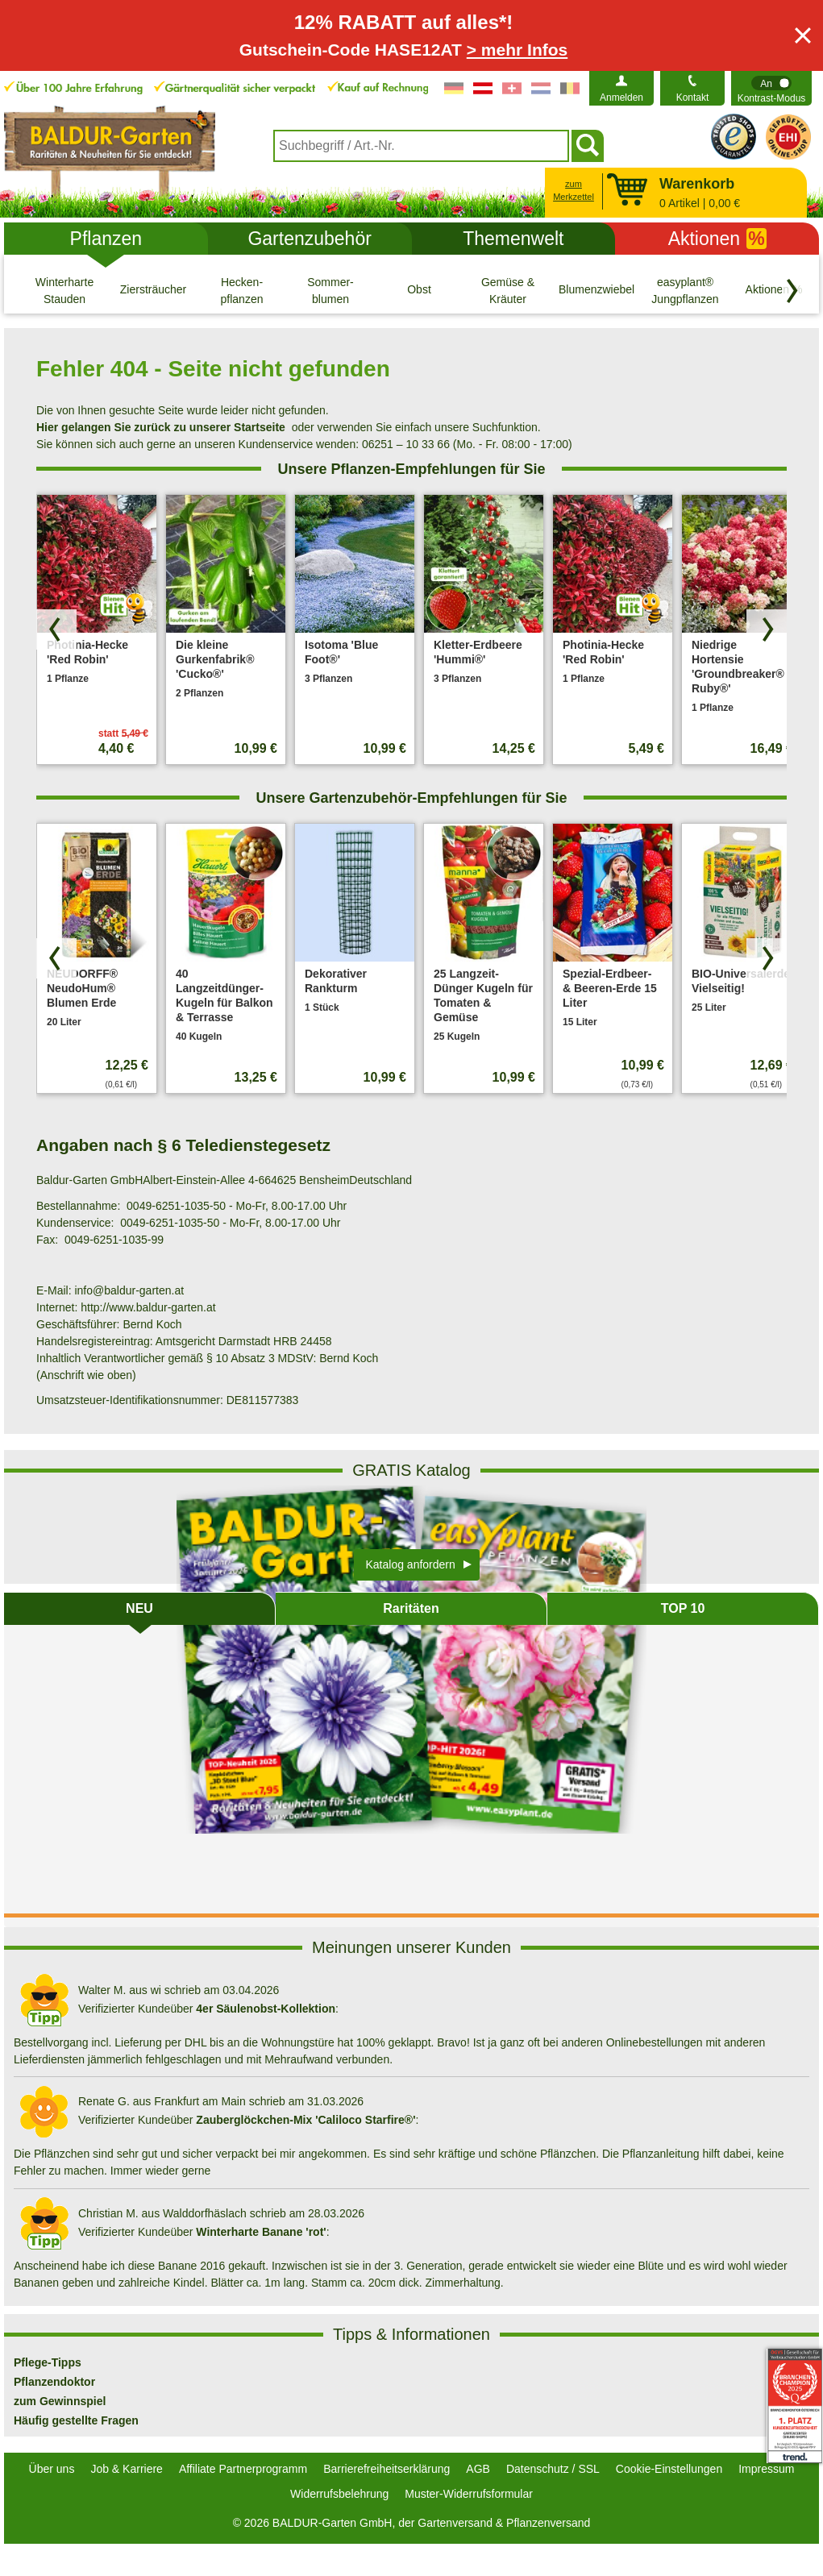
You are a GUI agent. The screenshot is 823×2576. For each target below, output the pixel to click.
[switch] (771, 88)
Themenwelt (513, 238)
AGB (478, 2468)
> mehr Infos (517, 49)
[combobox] (421, 146)
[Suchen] (588, 146)
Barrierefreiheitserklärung (386, 2468)
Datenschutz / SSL (553, 2468)
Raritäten (411, 1608)
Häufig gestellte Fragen (76, 2420)
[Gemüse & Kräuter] (507, 290)
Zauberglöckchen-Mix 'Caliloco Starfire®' (305, 2119)
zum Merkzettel (573, 190)
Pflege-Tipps (47, 2362)
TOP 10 (683, 1608)
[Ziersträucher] (153, 290)
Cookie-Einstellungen (669, 2468)
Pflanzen (106, 238)
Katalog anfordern (410, 1564)
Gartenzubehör (309, 238)
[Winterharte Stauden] (64, 290)
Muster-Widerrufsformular (469, 2493)
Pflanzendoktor (54, 2381)
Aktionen (717, 238)
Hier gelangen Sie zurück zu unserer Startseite (160, 427)
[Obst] (419, 290)
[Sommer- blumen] (330, 290)
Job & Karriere (126, 2468)
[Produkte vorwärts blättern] (766, 629)
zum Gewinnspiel (60, 2401)
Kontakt (692, 97)
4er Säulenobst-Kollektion (265, 2008)
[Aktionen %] (773, 290)
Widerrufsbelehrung (339, 2493)
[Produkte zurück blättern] (56, 629)
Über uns (52, 2468)
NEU (139, 1608)
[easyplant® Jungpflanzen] (685, 290)
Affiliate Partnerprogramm (243, 2468)
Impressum (766, 2468)
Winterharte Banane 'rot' (261, 2231)
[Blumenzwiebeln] (596, 290)
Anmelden (621, 97)
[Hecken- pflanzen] (241, 290)
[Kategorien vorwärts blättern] (792, 291)
